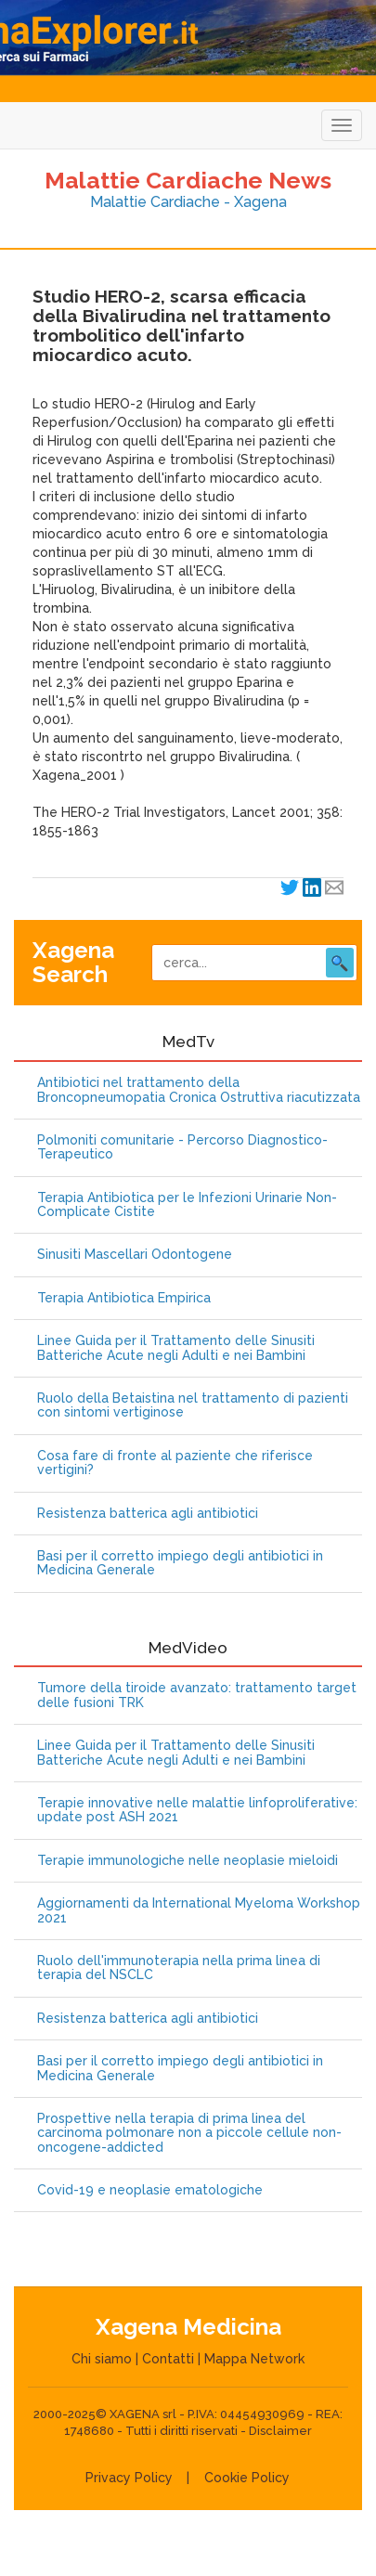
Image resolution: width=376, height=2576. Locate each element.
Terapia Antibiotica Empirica (124, 1298)
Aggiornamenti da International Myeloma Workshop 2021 (198, 1910)
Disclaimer (280, 2431)
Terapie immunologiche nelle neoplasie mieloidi (187, 1861)
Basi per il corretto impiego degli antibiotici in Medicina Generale (180, 1563)
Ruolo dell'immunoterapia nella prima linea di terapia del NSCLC (178, 1968)
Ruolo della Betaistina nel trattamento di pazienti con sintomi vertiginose (192, 1405)
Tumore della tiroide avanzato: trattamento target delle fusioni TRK (197, 1695)
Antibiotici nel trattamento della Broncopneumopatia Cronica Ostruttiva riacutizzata (198, 1090)
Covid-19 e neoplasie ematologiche (150, 2190)
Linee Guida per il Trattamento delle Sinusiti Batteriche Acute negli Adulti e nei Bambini (176, 1348)
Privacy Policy (129, 2477)
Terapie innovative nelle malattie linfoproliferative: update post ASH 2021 (197, 1810)
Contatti (168, 2358)
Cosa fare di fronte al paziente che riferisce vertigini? (175, 1463)
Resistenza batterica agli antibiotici (147, 1514)
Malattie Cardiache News (188, 180)
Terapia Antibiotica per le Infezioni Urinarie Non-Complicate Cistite (187, 1205)
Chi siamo (101, 2358)
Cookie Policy (247, 2477)
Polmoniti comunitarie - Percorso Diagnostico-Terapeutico (182, 1147)
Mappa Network (254, 2358)
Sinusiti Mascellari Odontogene (134, 1255)
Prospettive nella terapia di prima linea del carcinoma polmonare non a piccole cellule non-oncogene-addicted (189, 2133)
